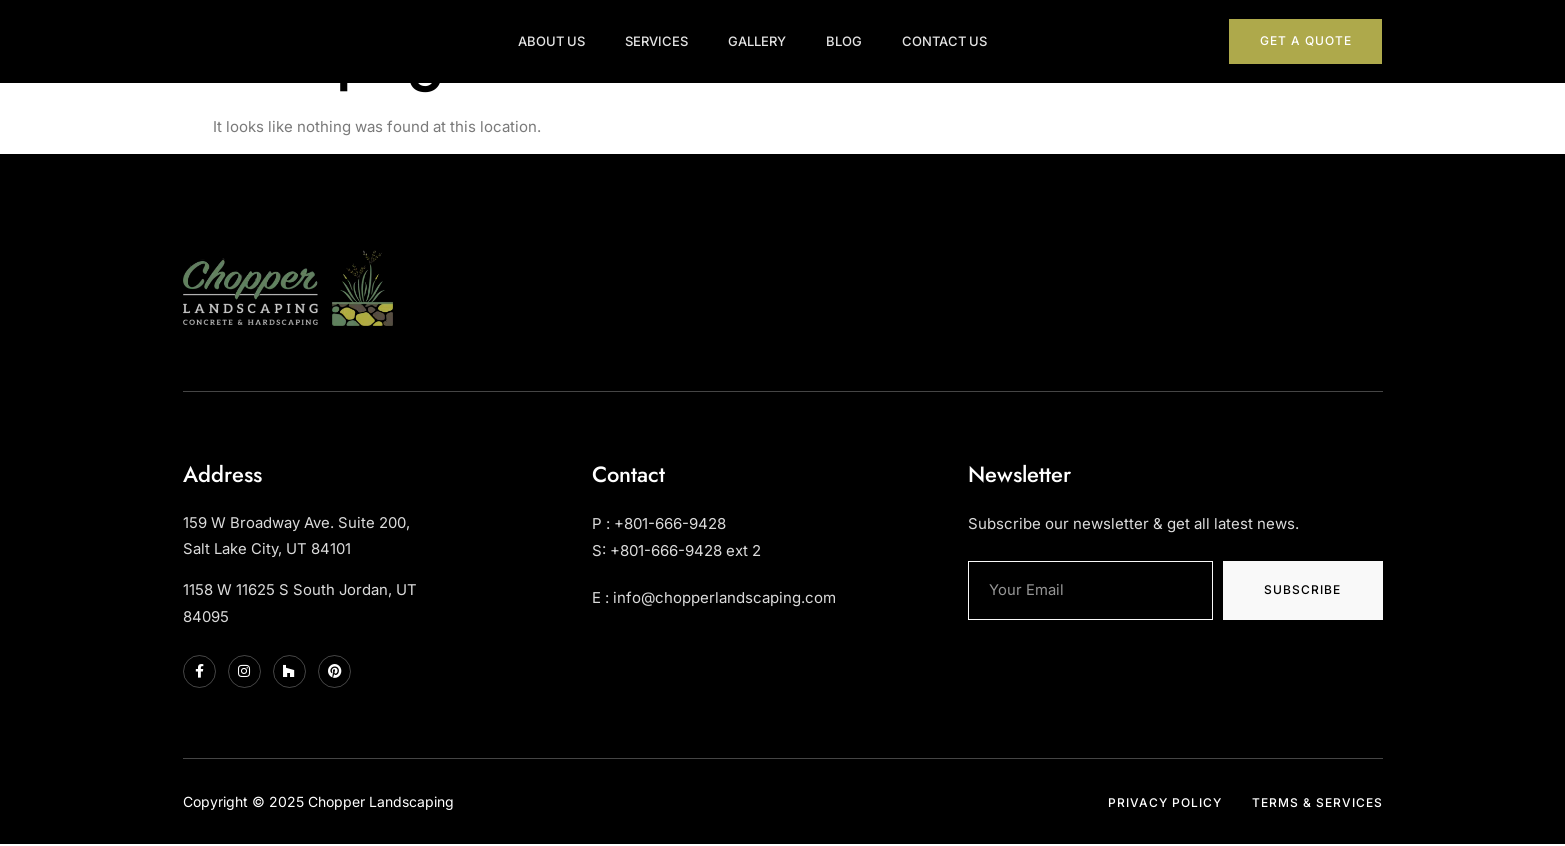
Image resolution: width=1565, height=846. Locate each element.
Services (674, 34)
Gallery (775, 34)
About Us (569, 34)
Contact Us (962, 34)
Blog (862, 34)
